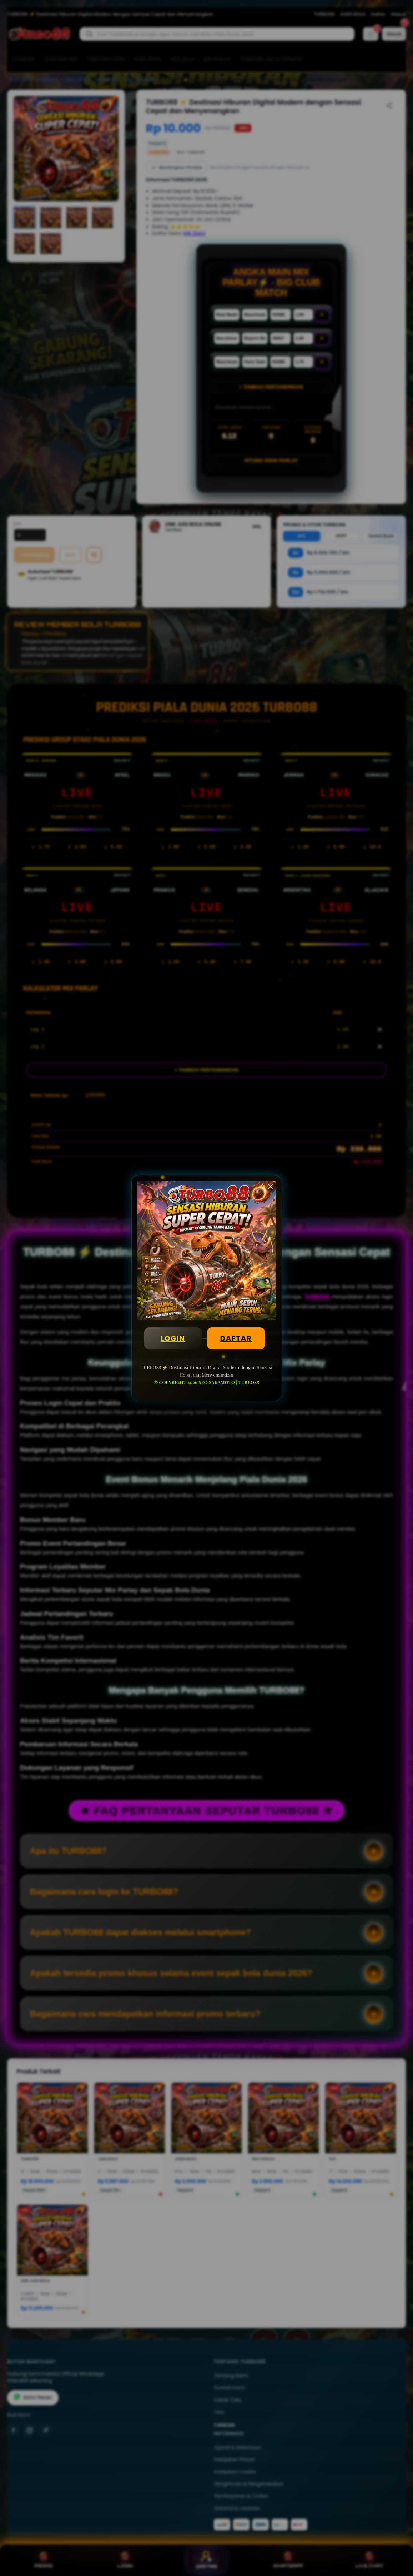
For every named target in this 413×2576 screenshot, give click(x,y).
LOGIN (173, 1338)
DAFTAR (236, 1338)
